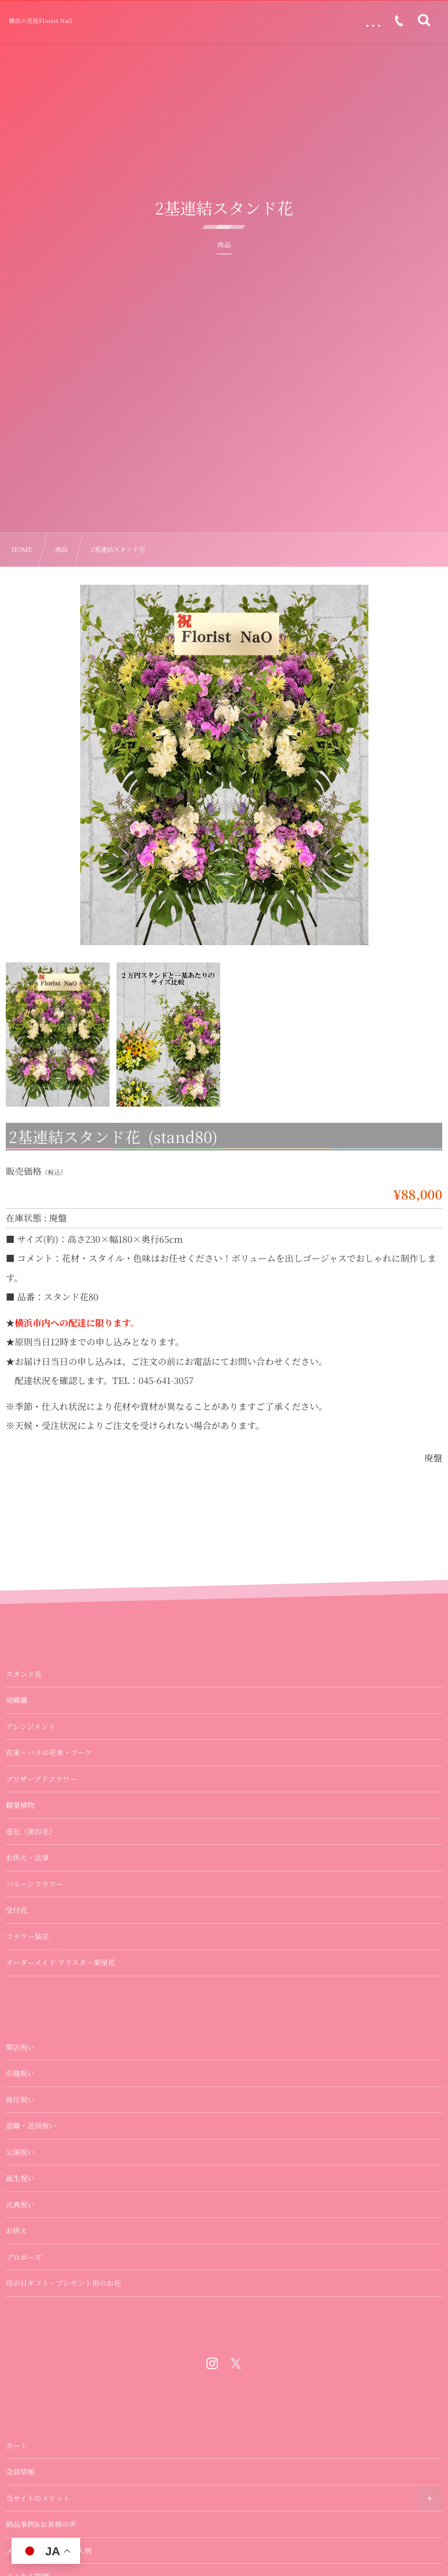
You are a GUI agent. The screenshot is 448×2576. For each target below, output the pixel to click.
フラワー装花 (27, 1966)
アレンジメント (30, 1756)
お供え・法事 (27, 1887)
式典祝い (20, 2234)
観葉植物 (20, 1835)
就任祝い (20, 2129)
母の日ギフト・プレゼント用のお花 (63, 2312)
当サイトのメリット (38, 2527)
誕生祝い (20, 2207)
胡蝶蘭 (17, 1730)
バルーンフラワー (34, 1913)
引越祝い (20, 2102)
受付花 (17, 1940)
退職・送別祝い (31, 2155)
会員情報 (20, 2501)
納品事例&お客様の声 (41, 2553)
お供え (17, 2260)
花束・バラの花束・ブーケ (49, 1782)
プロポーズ (24, 2286)
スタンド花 (24, 1703)
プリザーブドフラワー (41, 1808)
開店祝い (20, 2076)
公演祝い (20, 2181)
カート (17, 2475)
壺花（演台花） (31, 1861)
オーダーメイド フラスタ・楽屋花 (60, 1992)
